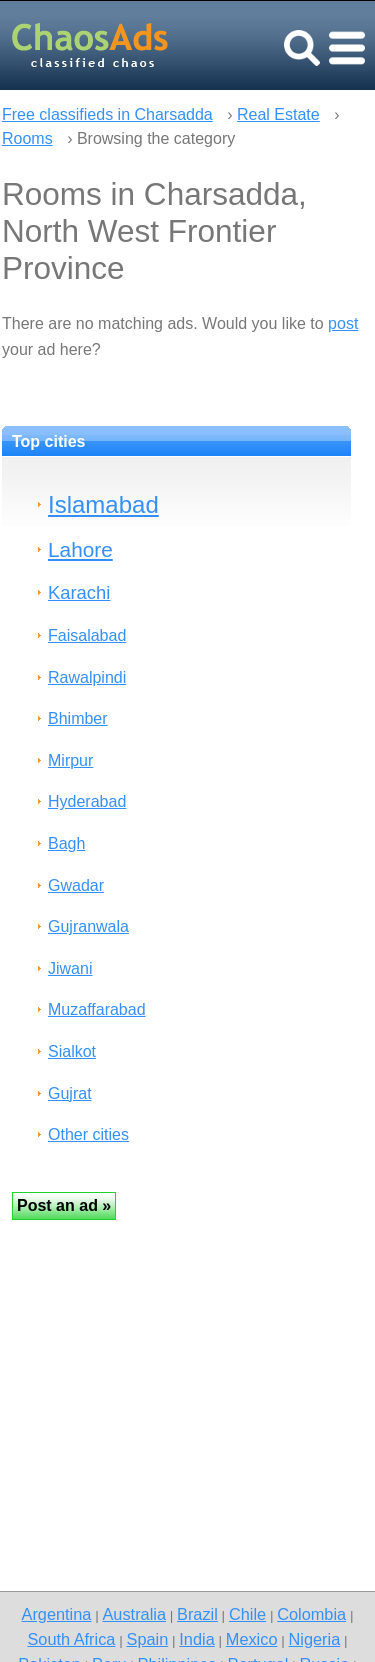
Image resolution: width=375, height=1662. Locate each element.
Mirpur (70, 760)
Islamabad (103, 504)
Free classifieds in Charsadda (107, 114)
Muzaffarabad (97, 1009)
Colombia (311, 1614)
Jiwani (70, 968)
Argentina (57, 1614)
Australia (133, 1614)
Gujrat (70, 1093)
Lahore (80, 549)
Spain (148, 1639)
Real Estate (278, 114)
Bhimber (78, 718)
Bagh (66, 843)
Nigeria (315, 1639)
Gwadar (76, 885)
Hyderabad (87, 801)
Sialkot (72, 1051)
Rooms (27, 138)
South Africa (71, 1639)
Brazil (197, 1614)
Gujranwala (88, 926)
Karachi (79, 592)
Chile (247, 1614)
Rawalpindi (87, 677)
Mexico (252, 1639)
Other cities (88, 1134)
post (343, 323)
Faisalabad (87, 635)
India (196, 1639)
